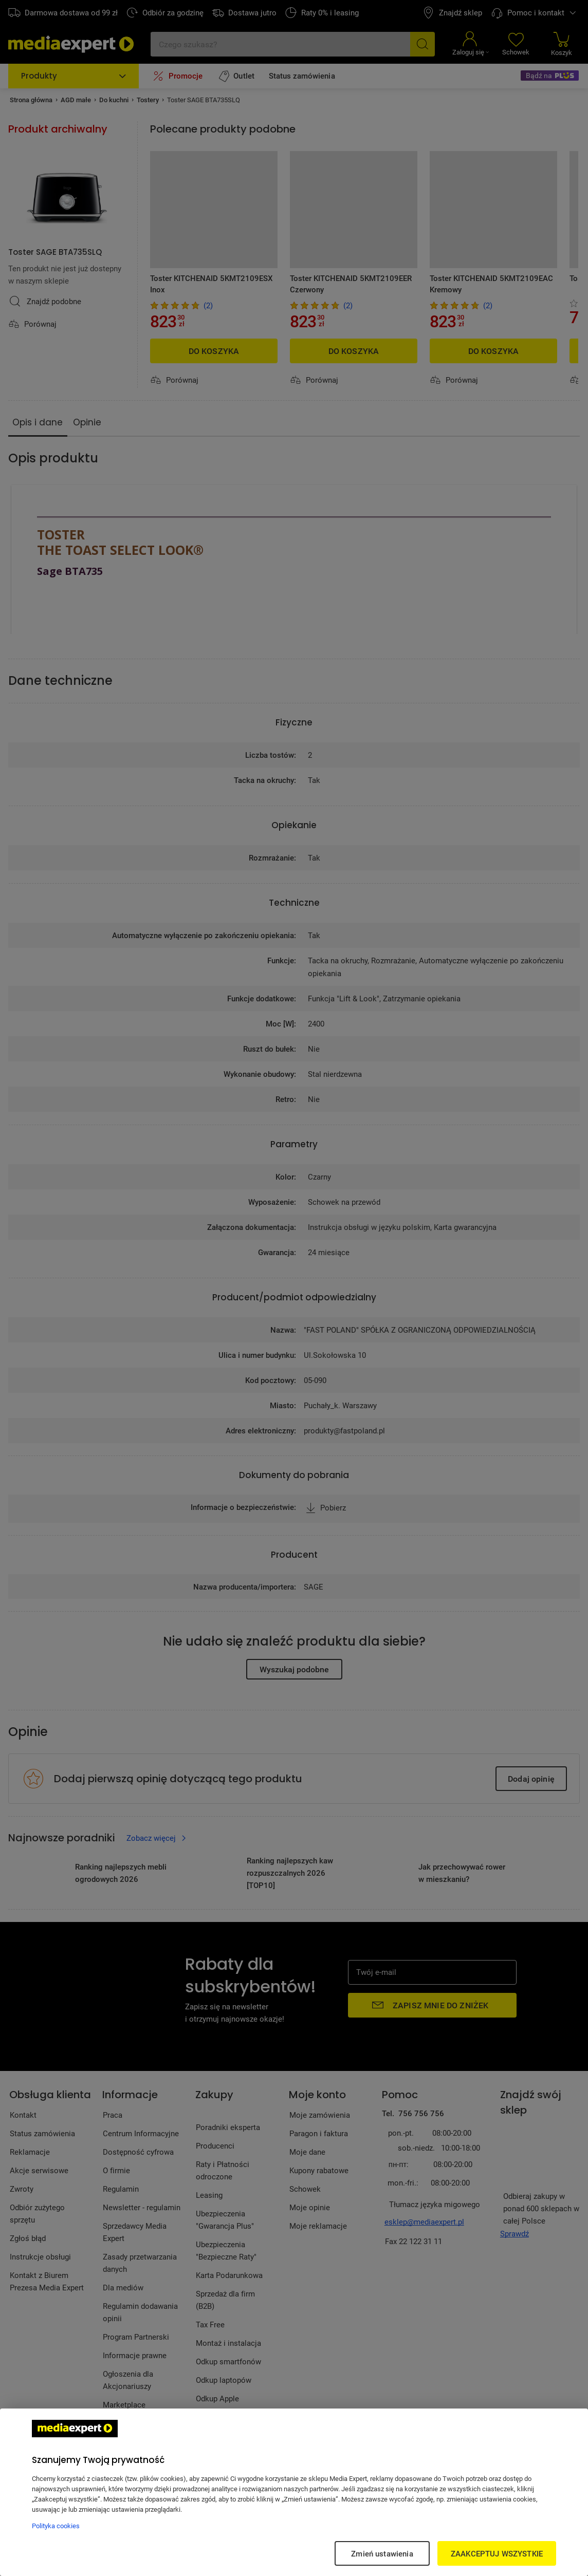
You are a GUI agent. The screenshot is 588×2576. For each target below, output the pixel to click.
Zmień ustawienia (382, 2553)
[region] (294, 2492)
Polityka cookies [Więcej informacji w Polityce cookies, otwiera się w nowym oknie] (56, 2525)
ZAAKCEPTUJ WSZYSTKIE (497, 2553)
